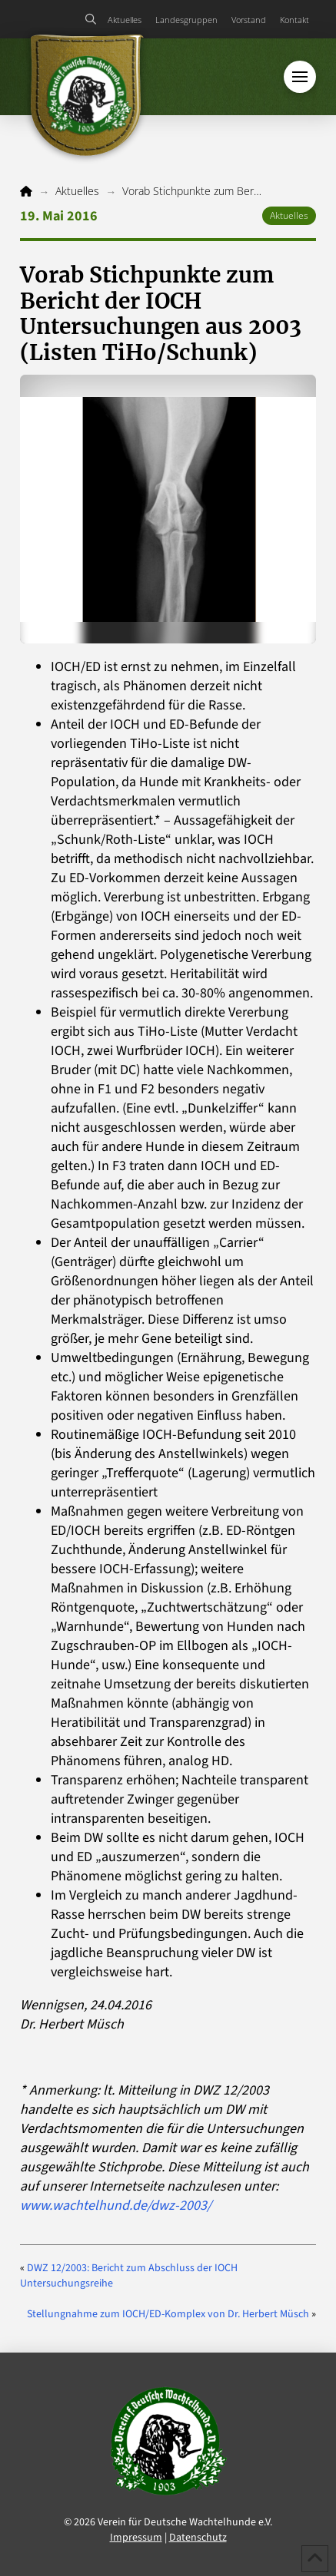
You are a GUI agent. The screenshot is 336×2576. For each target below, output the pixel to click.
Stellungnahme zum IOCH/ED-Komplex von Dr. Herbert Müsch (168, 2314)
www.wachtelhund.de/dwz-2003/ (115, 2205)
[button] (91, 19)
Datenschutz (198, 2537)
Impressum (136, 2537)
